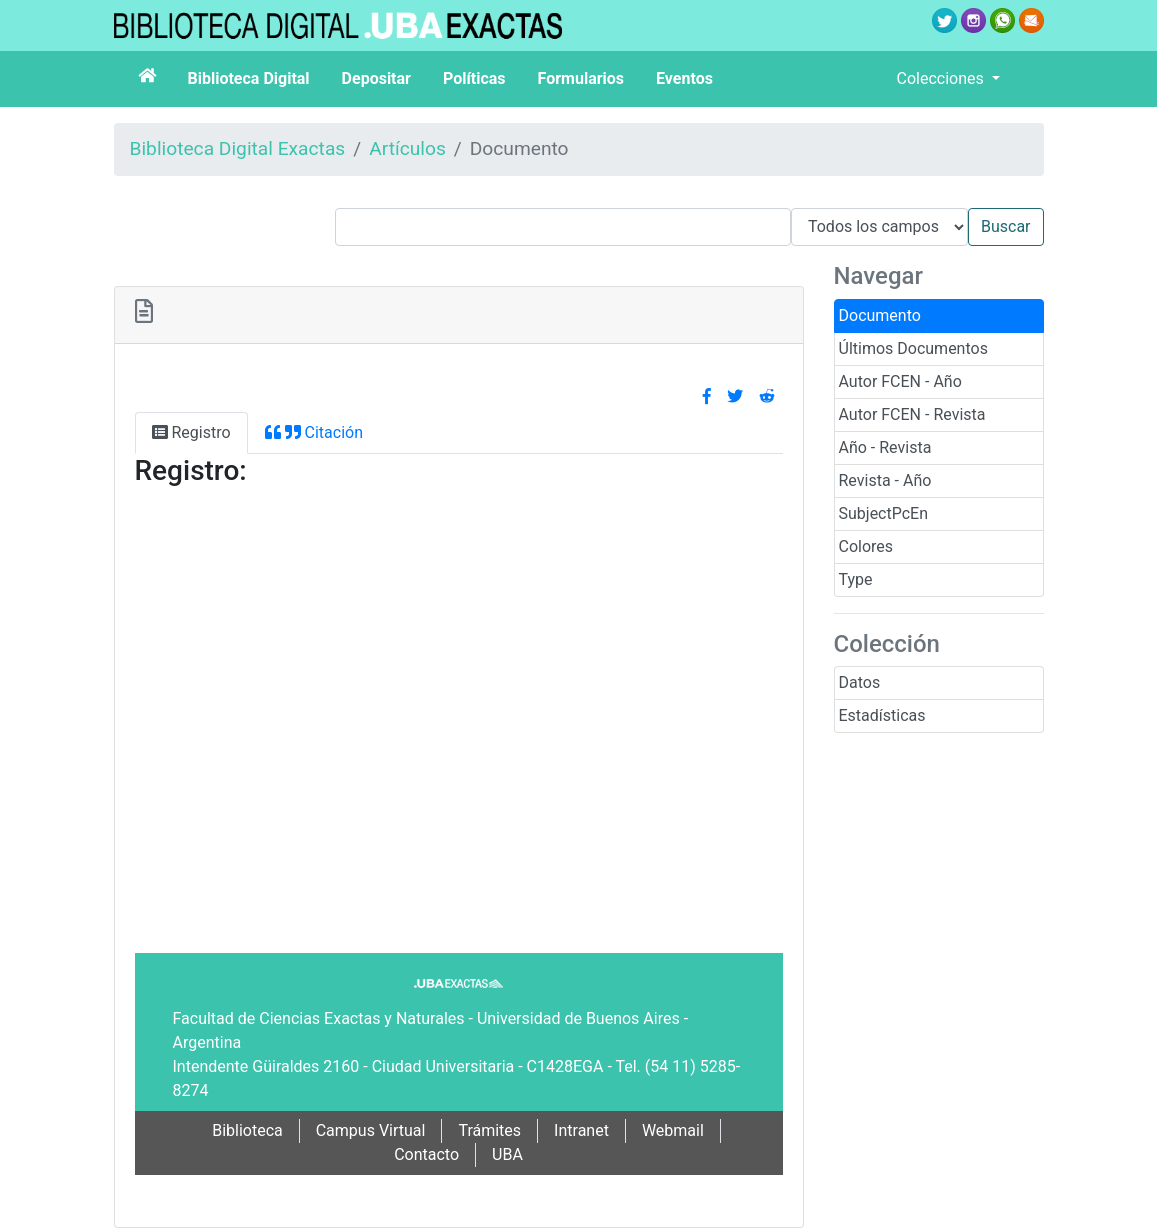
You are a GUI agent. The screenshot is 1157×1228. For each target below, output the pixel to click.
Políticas (474, 78)
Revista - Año (885, 480)
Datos (860, 682)
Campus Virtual (371, 1130)
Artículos (407, 148)
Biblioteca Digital (249, 78)
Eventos (684, 78)
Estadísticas (882, 715)
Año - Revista (885, 447)
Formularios (581, 78)
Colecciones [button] (942, 78)
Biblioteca (247, 1130)
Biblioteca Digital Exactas (238, 148)
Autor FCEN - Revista (912, 414)
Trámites (489, 1130)
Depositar (376, 78)
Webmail (673, 1130)
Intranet (581, 1130)
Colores (866, 546)
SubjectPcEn (884, 513)
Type (856, 579)
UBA (507, 1154)
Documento (880, 315)
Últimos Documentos (913, 348)
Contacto (426, 1154)
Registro (191, 432)
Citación (314, 432)
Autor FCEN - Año (900, 381)
